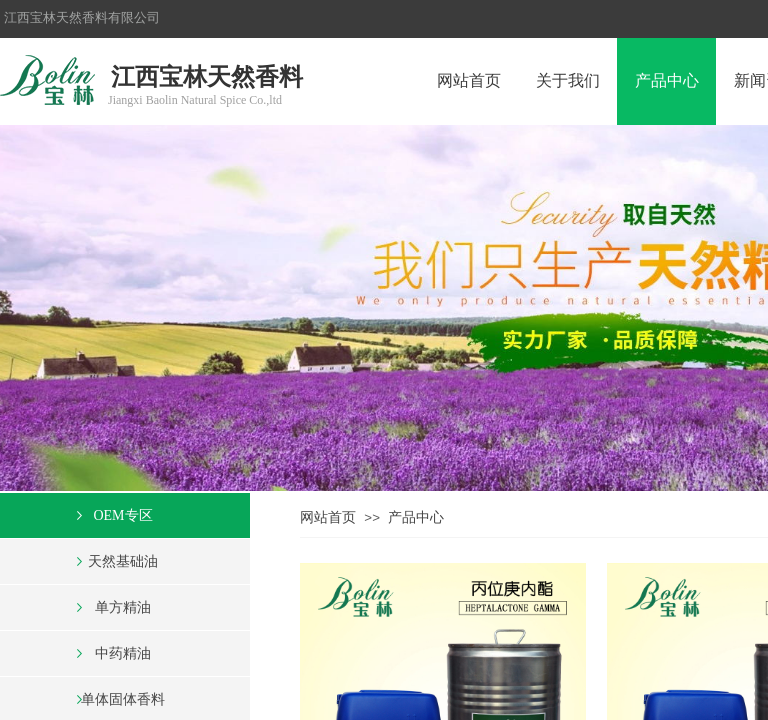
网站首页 (328, 517)
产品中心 (416, 517)
